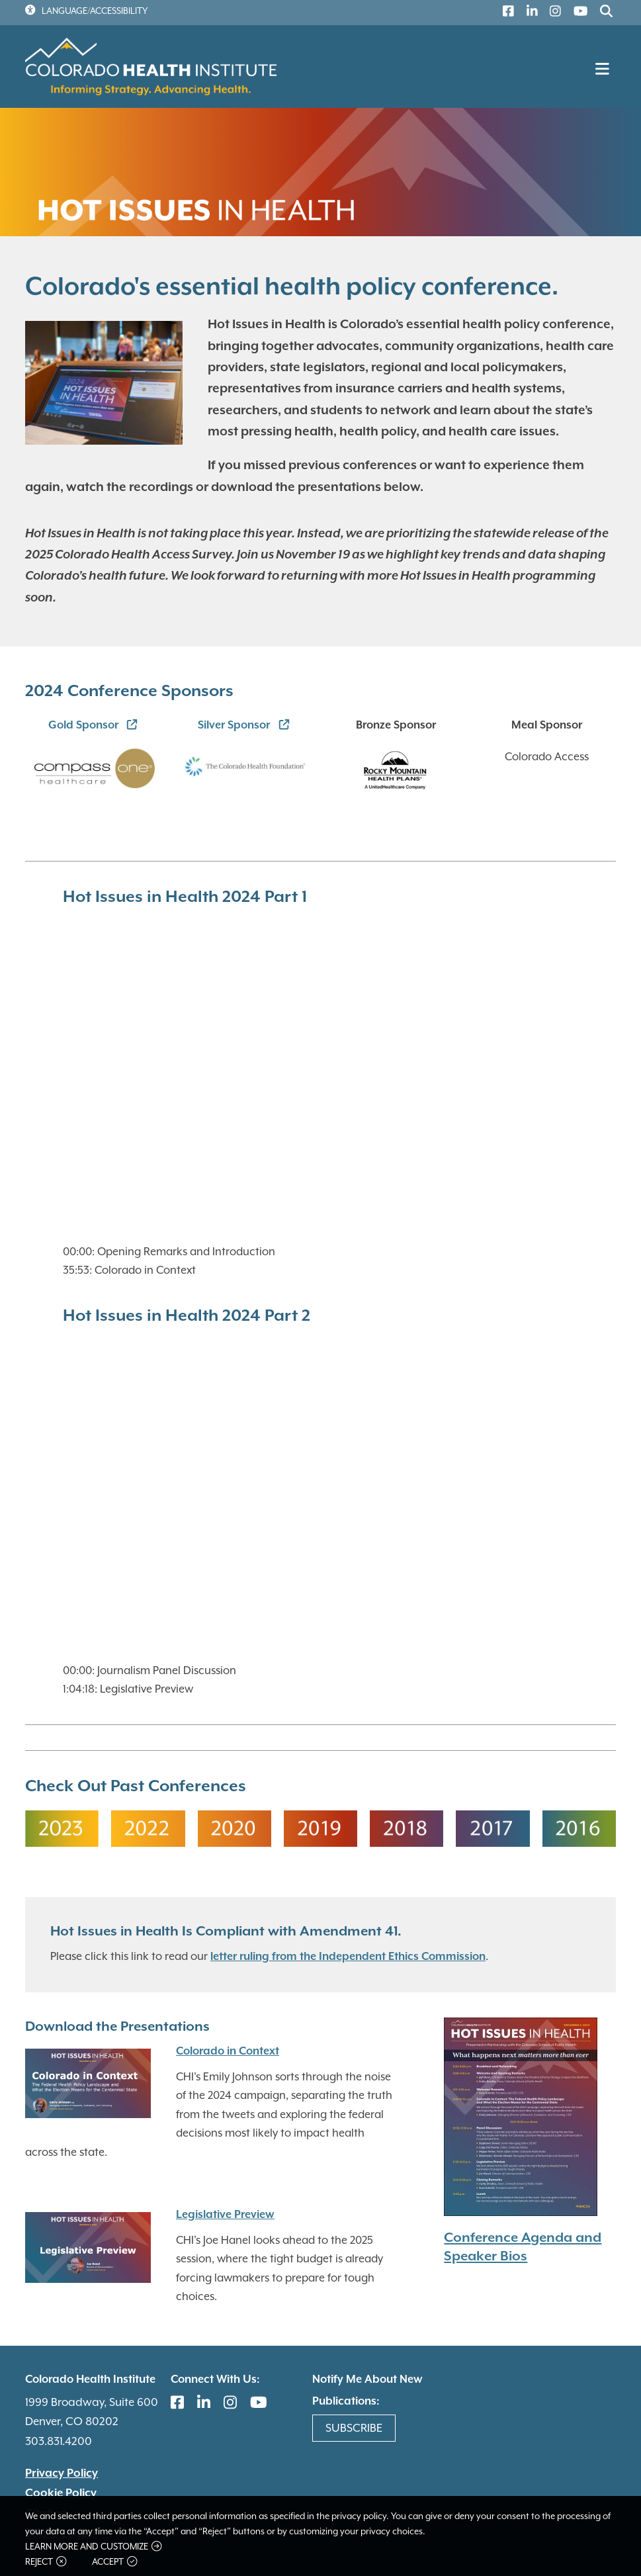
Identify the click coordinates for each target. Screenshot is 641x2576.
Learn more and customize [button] (93, 2546)
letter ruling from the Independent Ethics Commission (348, 1957)
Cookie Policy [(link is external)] (61, 2493)
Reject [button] (45, 2561)
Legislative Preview (225, 2215)
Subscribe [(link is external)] (353, 2427)
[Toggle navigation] (604, 73)
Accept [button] (114, 2561)
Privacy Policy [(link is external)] (61, 2473)
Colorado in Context (227, 2051)
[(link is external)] (505, 12)
